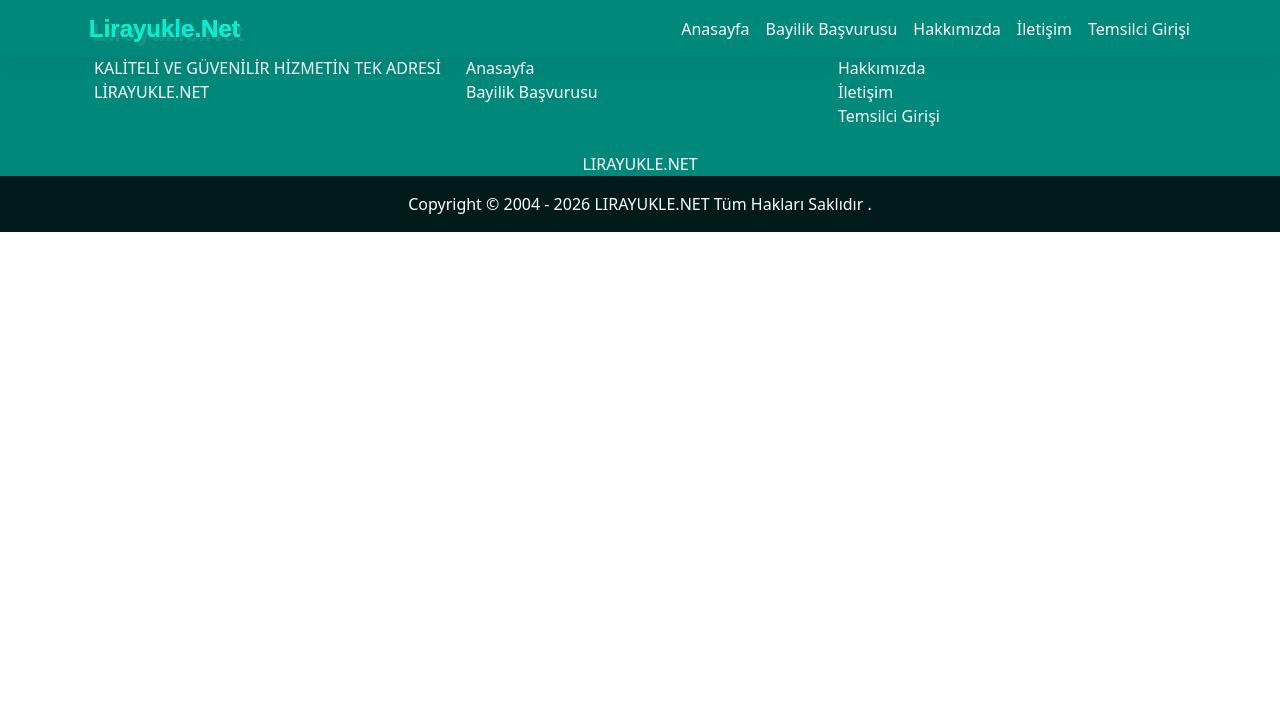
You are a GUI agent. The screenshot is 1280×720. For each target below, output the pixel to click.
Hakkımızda (956, 29)
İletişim (1044, 29)
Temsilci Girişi (1139, 29)
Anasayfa (715, 29)
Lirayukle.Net (164, 28)
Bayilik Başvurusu (832, 29)
